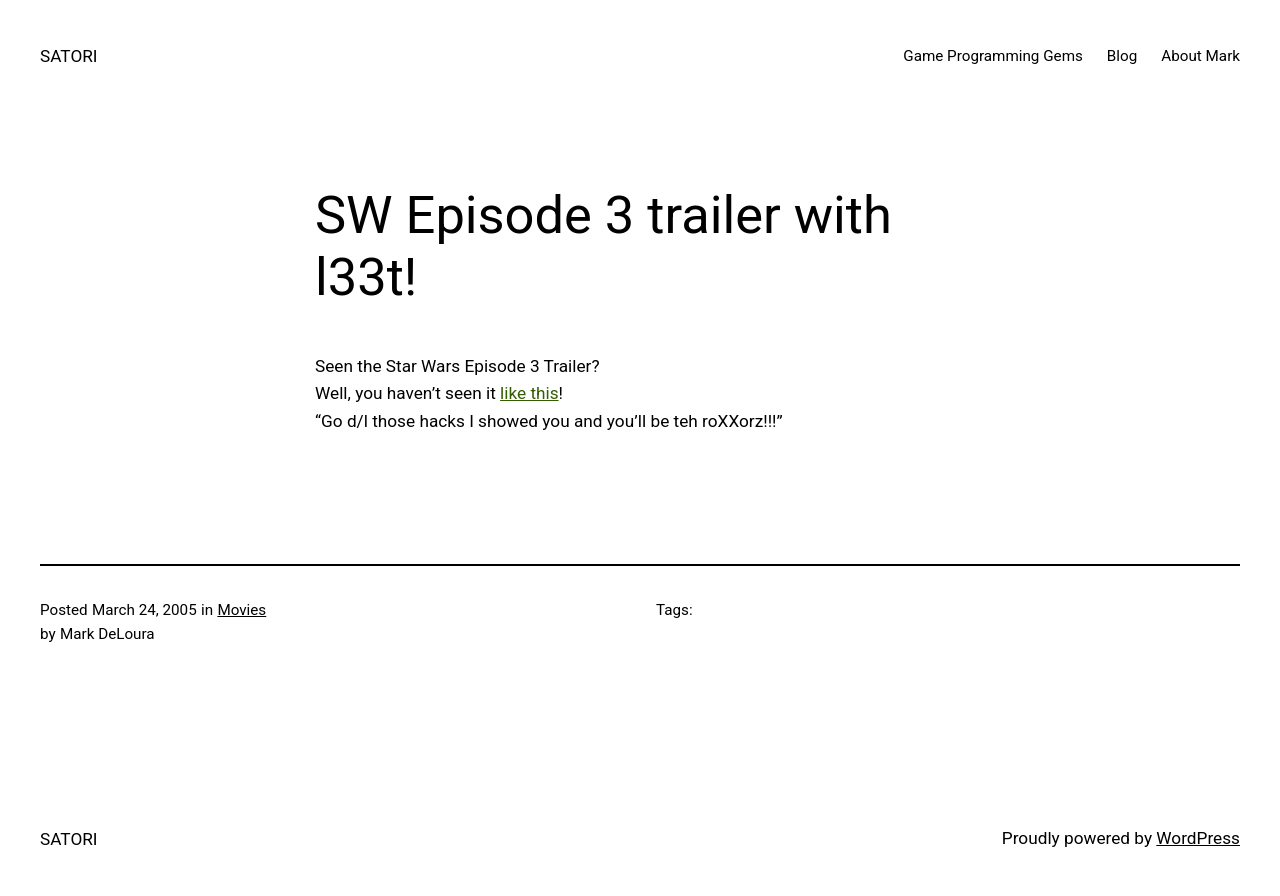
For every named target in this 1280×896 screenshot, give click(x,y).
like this (529, 393)
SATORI (69, 56)
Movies (241, 610)
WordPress (1198, 838)
